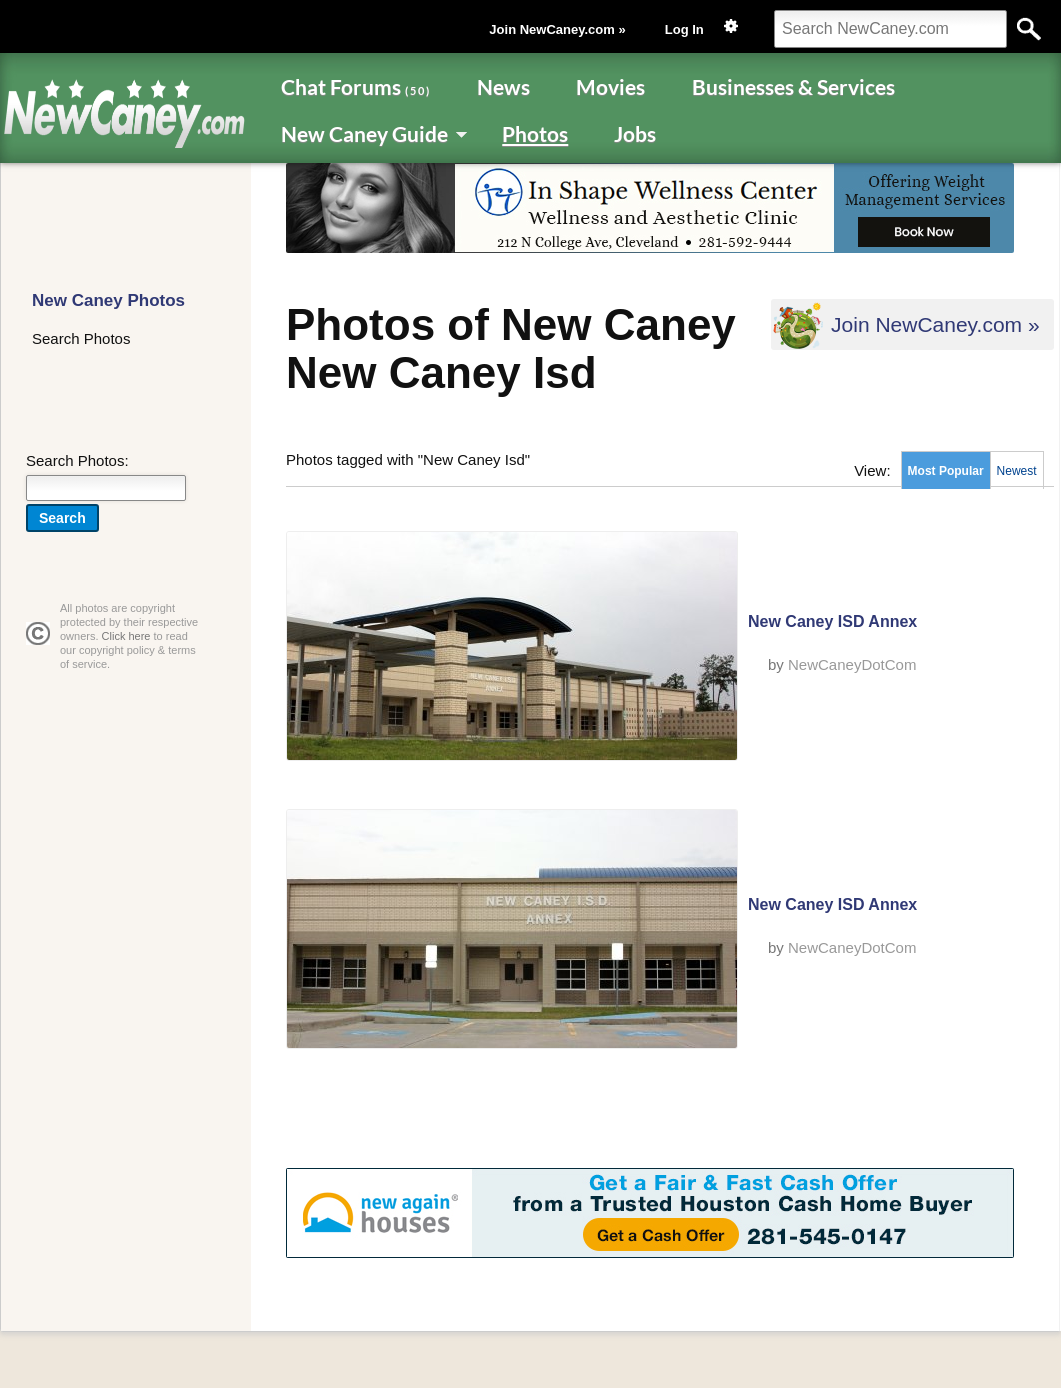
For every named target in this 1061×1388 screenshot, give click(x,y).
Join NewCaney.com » (557, 29)
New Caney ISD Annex (832, 621)
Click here (126, 636)
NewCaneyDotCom (852, 664)
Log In (684, 29)
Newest (1017, 471)
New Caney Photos (108, 300)
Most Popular (946, 471)
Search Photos (81, 338)
